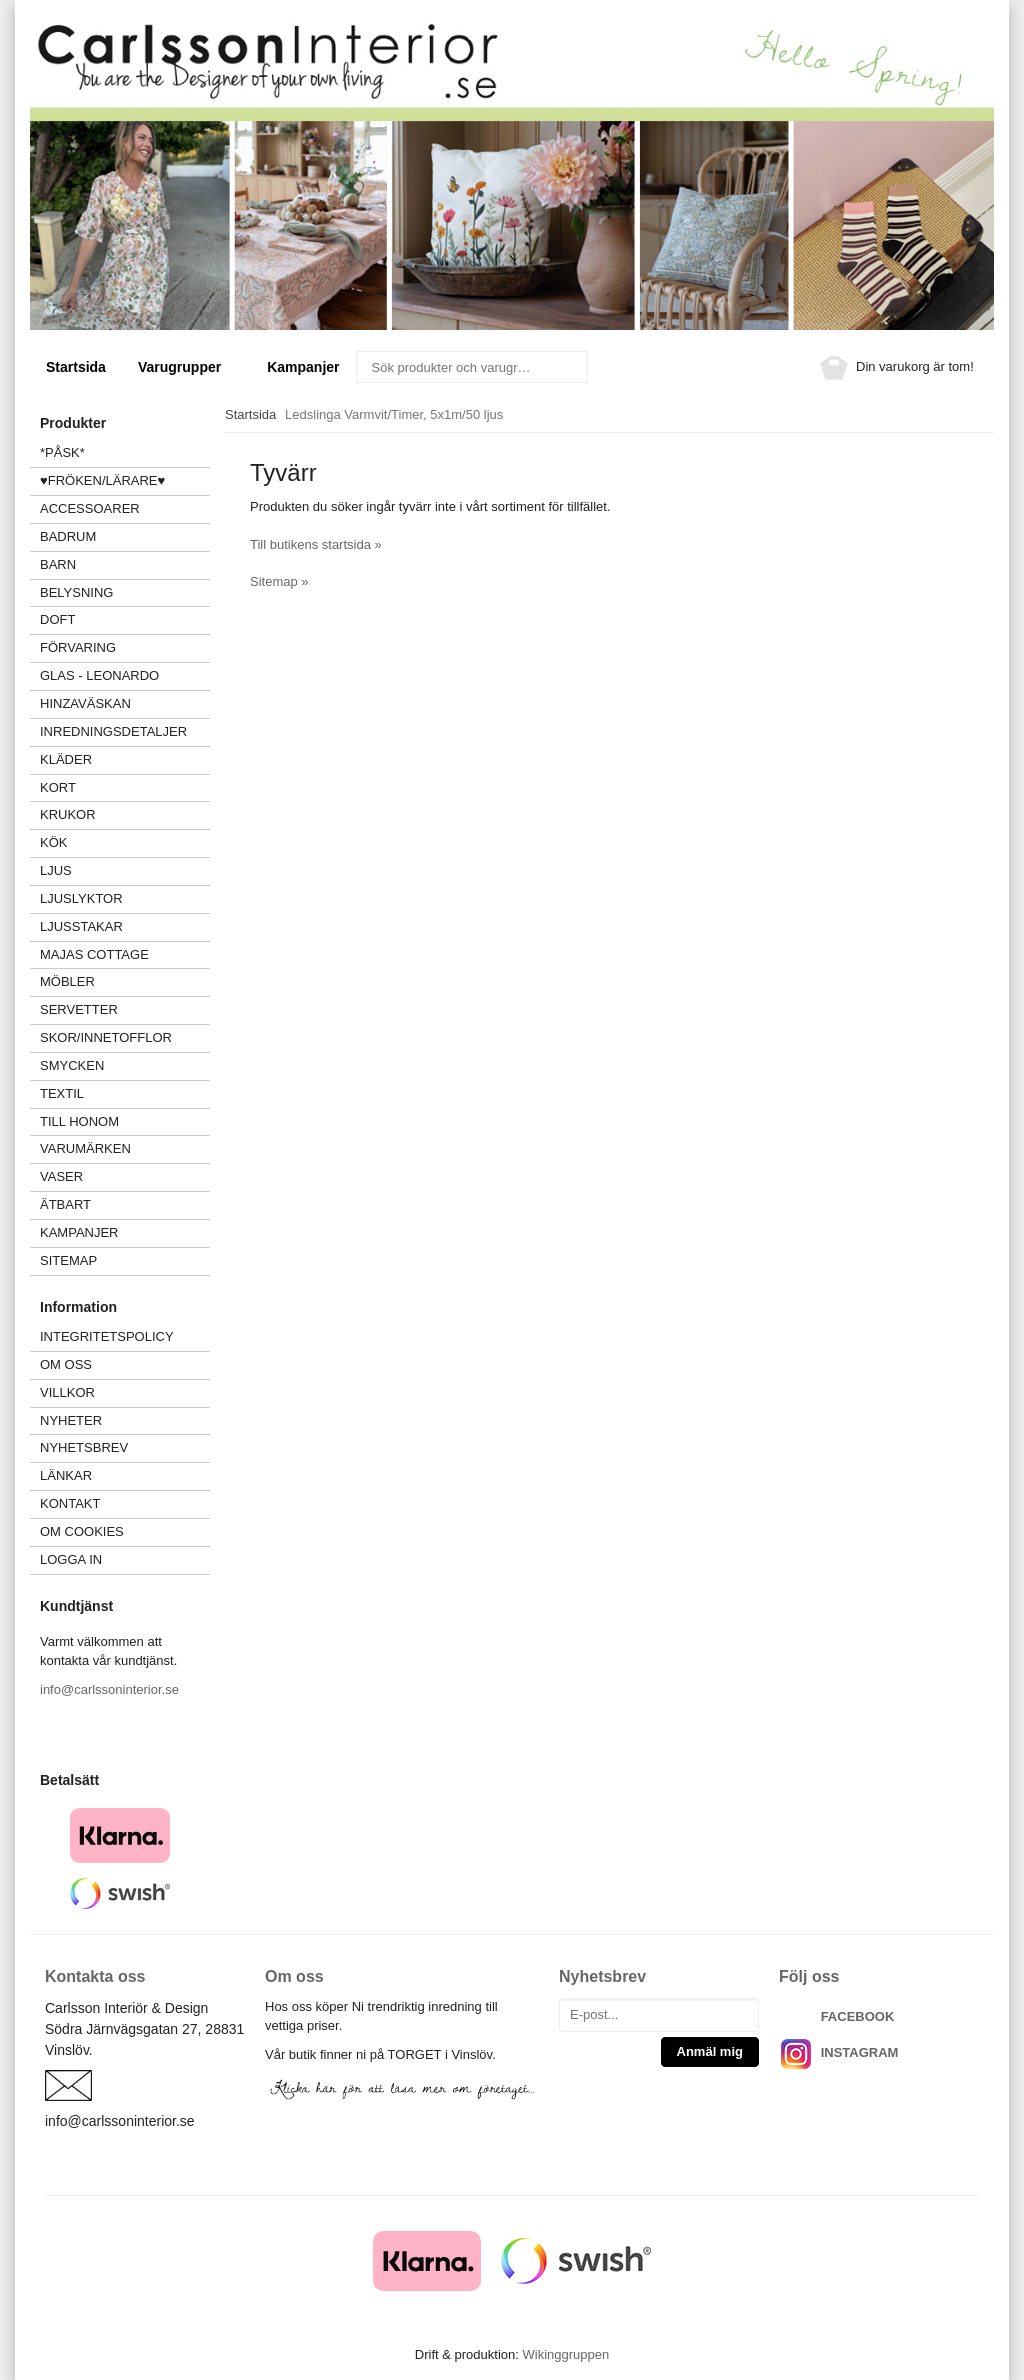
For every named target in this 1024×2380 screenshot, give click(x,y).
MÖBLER (67, 981)
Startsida (76, 367)
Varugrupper (186, 367)
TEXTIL (125, 1093)
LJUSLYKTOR (81, 898)
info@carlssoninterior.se (109, 1689)
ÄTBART (125, 1204)
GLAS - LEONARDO (99, 675)
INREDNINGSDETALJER (113, 731)
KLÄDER (125, 759)
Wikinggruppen (565, 2354)
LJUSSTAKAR (81, 926)
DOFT (125, 619)
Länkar (66, 1475)
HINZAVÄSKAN (85, 703)
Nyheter (71, 1420)
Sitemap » (279, 581)
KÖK (53, 842)
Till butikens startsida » (316, 544)
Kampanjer (303, 367)
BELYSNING (76, 592)
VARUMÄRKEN (125, 1148)
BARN (58, 564)
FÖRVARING (78, 647)
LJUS (125, 870)
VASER (61, 1176)
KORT (58, 787)
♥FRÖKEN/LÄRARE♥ (102, 480)
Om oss (66, 1364)
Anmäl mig (710, 2051)
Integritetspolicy (107, 1336)
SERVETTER (79, 1009)
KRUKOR (68, 814)
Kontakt (70, 1503)
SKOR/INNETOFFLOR (106, 1037)
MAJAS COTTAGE (94, 954)
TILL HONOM (79, 1121)
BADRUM (68, 536)
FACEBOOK (858, 2016)
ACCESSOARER (125, 508)
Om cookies (82, 1531)
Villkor (67, 1392)
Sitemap (68, 1260)
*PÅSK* (62, 452)
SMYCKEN (125, 1065)
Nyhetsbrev (84, 1447)
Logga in (71, 1559)
